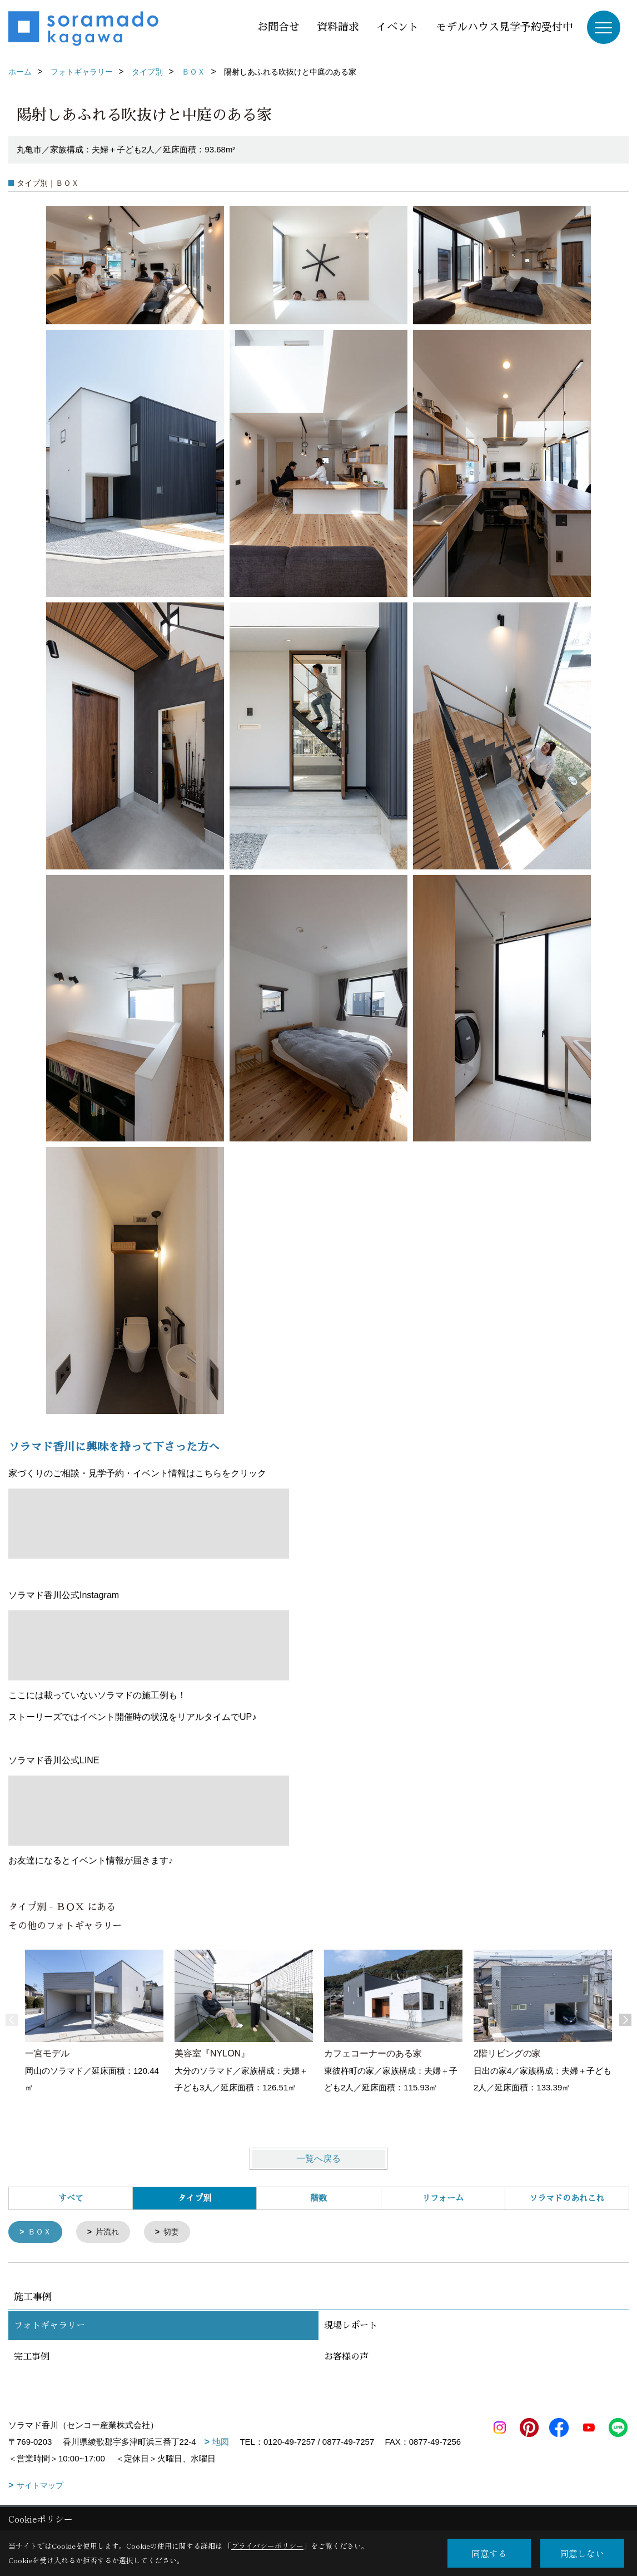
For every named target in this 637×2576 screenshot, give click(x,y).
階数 (318, 2198)
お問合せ (278, 27)
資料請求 (338, 27)
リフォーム (443, 2198)
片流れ (110, 2232)
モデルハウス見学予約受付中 (504, 27)
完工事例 (31, 2357)
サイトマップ (40, 2486)
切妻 (176, 2232)
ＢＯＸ (41, 2232)
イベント (397, 27)
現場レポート (350, 2326)
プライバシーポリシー (267, 2545)
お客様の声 (346, 2357)
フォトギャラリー (49, 2326)
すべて (70, 2198)
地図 (220, 2443)
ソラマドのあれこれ (566, 2198)
